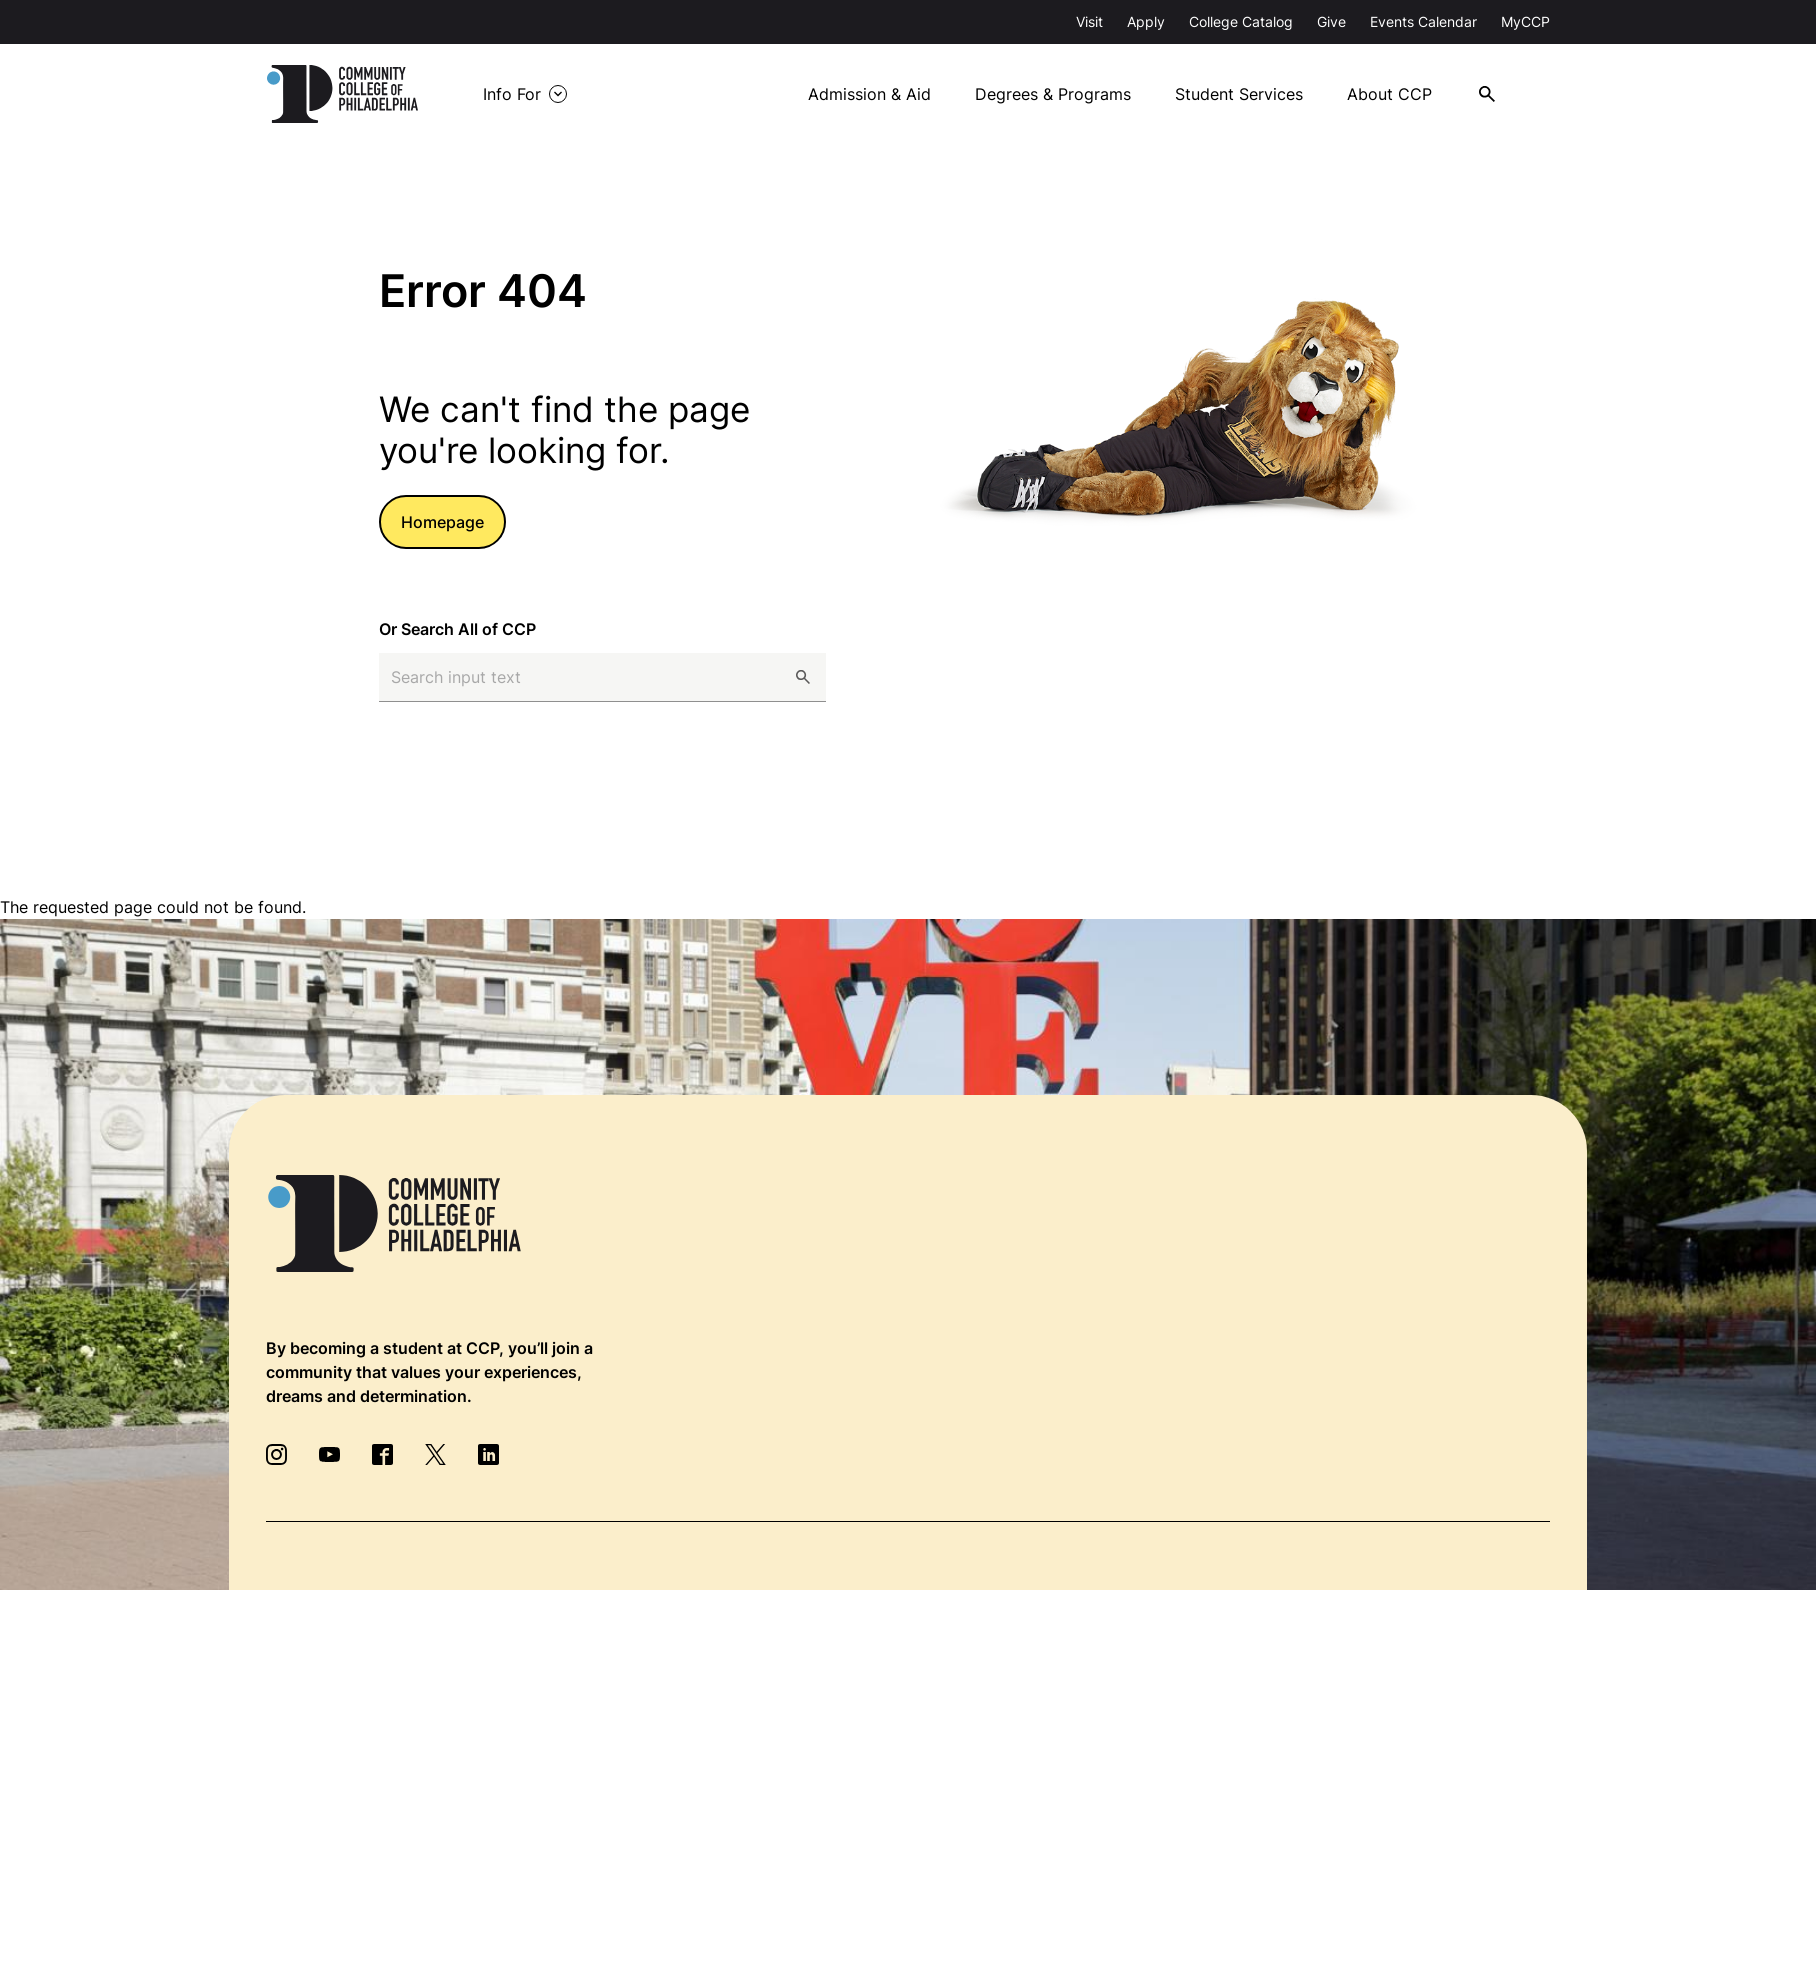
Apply (1146, 21)
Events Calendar (1423, 21)
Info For (530, 93)
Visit (1089, 21)
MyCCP (1525, 21)
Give (1331, 21)
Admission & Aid (881, 94)
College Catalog (1241, 21)
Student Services (1252, 94)
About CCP (1403, 94)
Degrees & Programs (1065, 94)
